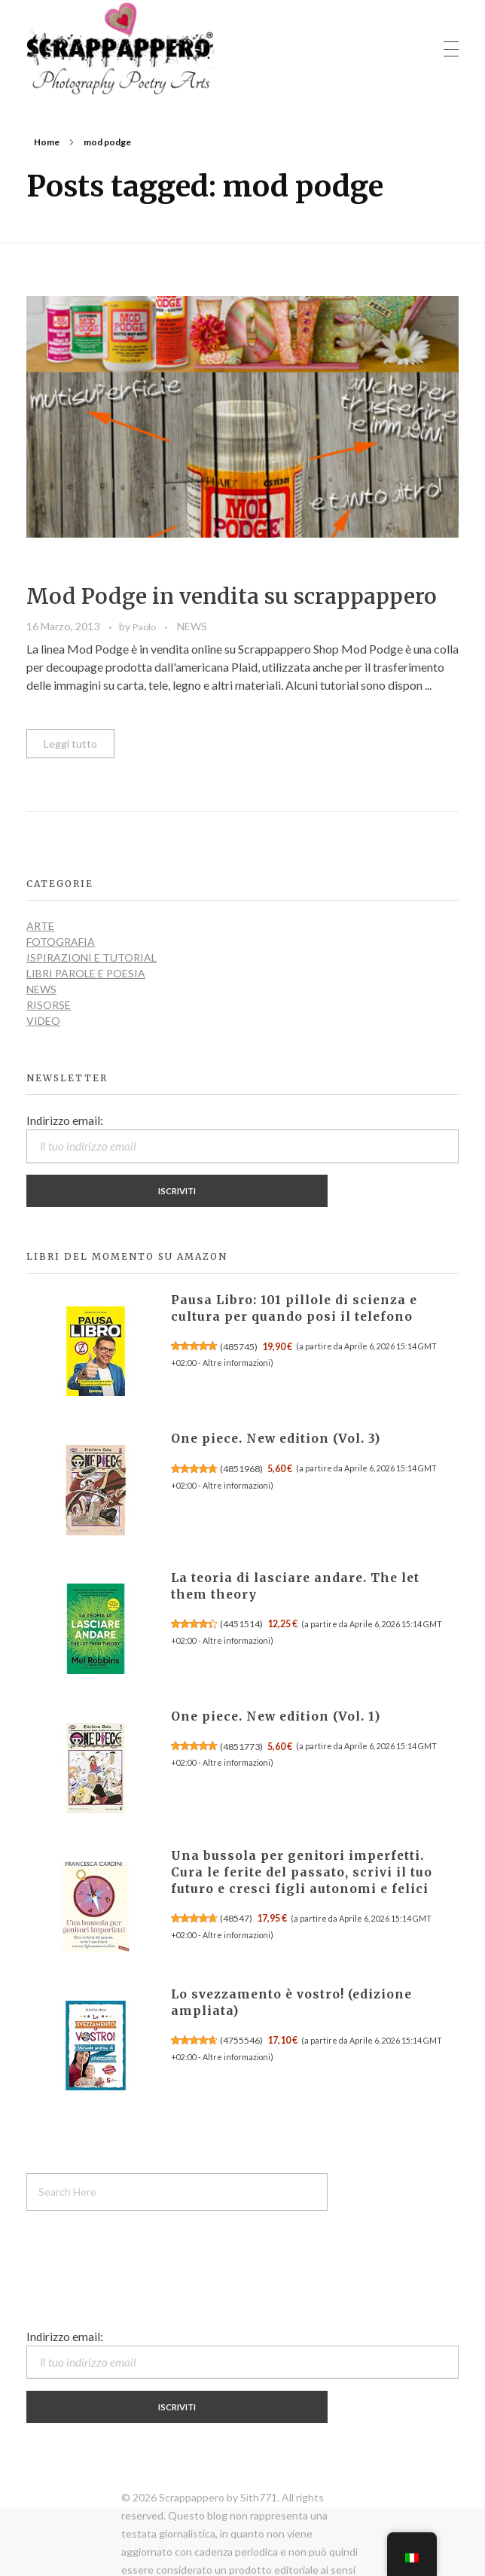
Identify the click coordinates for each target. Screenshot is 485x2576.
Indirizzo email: (242, 1138)
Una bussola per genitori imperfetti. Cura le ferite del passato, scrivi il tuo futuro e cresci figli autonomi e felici (301, 1872)
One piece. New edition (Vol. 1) (275, 1716)
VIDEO (43, 1020)
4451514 (241, 1623)
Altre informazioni (236, 1362)
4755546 (241, 2040)
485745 (239, 1346)
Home (46, 142)
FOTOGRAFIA (60, 941)
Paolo (145, 627)
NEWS (192, 626)
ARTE (40, 925)
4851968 (241, 1468)
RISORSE (48, 1004)
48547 (236, 1918)
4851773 (241, 1746)
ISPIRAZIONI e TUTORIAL (91, 957)
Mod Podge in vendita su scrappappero (231, 596)
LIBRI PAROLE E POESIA (85, 973)
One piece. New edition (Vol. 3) (275, 1438)
